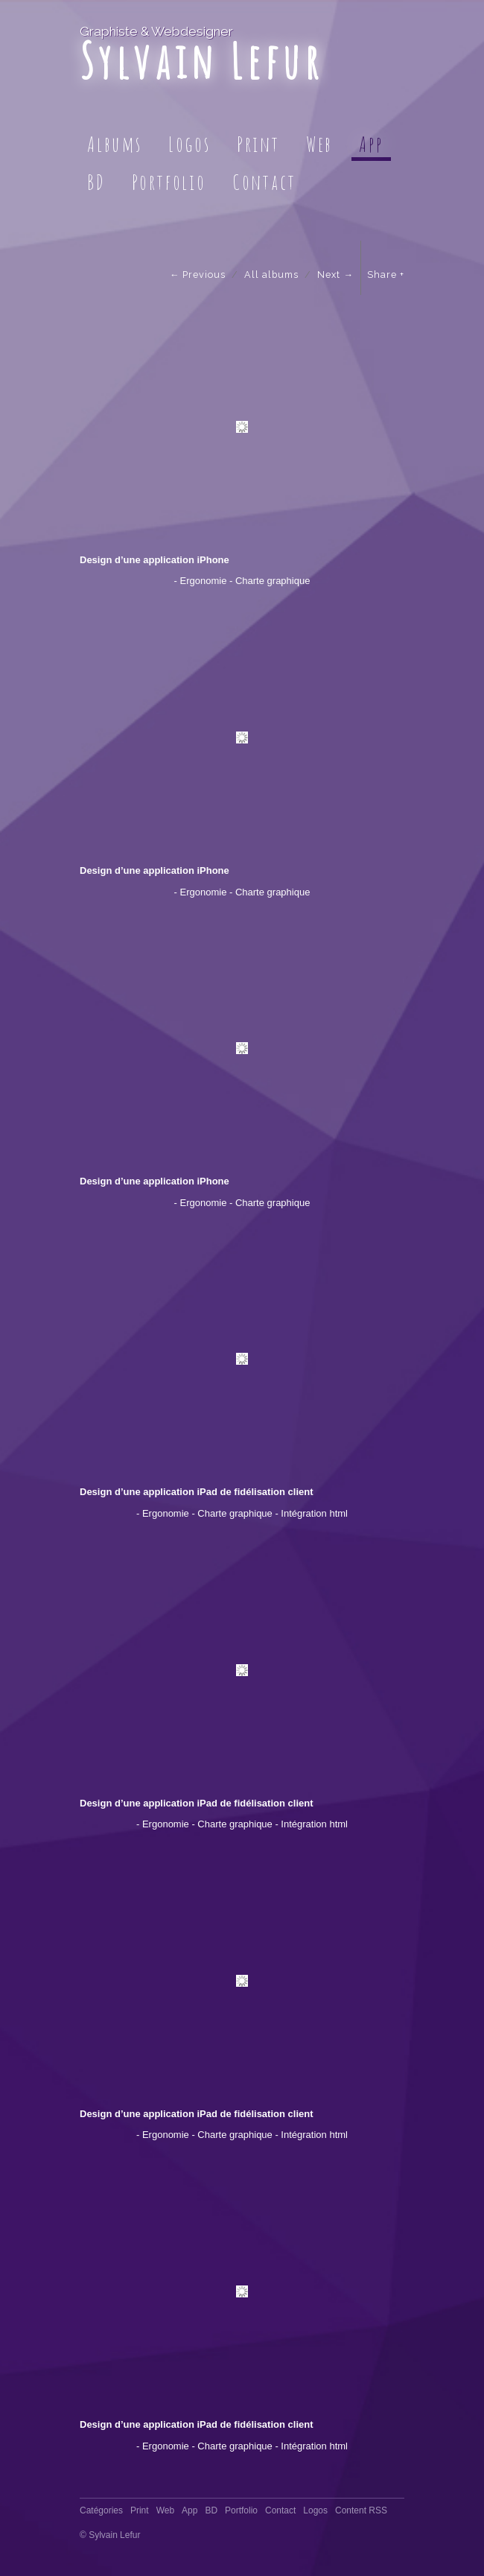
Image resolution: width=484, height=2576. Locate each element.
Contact (264, 182)
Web (319, 144)
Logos (189, 144)
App (371, 144)
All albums (271, 274)
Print (258, 144)
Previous (204, 274)
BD (96, 182)
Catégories (101, 2510)
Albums (114, 144)
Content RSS (361, 2510)
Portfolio (169, 182)
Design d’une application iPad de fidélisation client (196, 1491)
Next (328, 274)
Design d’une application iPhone (154, 559)
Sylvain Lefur (201, 61)
